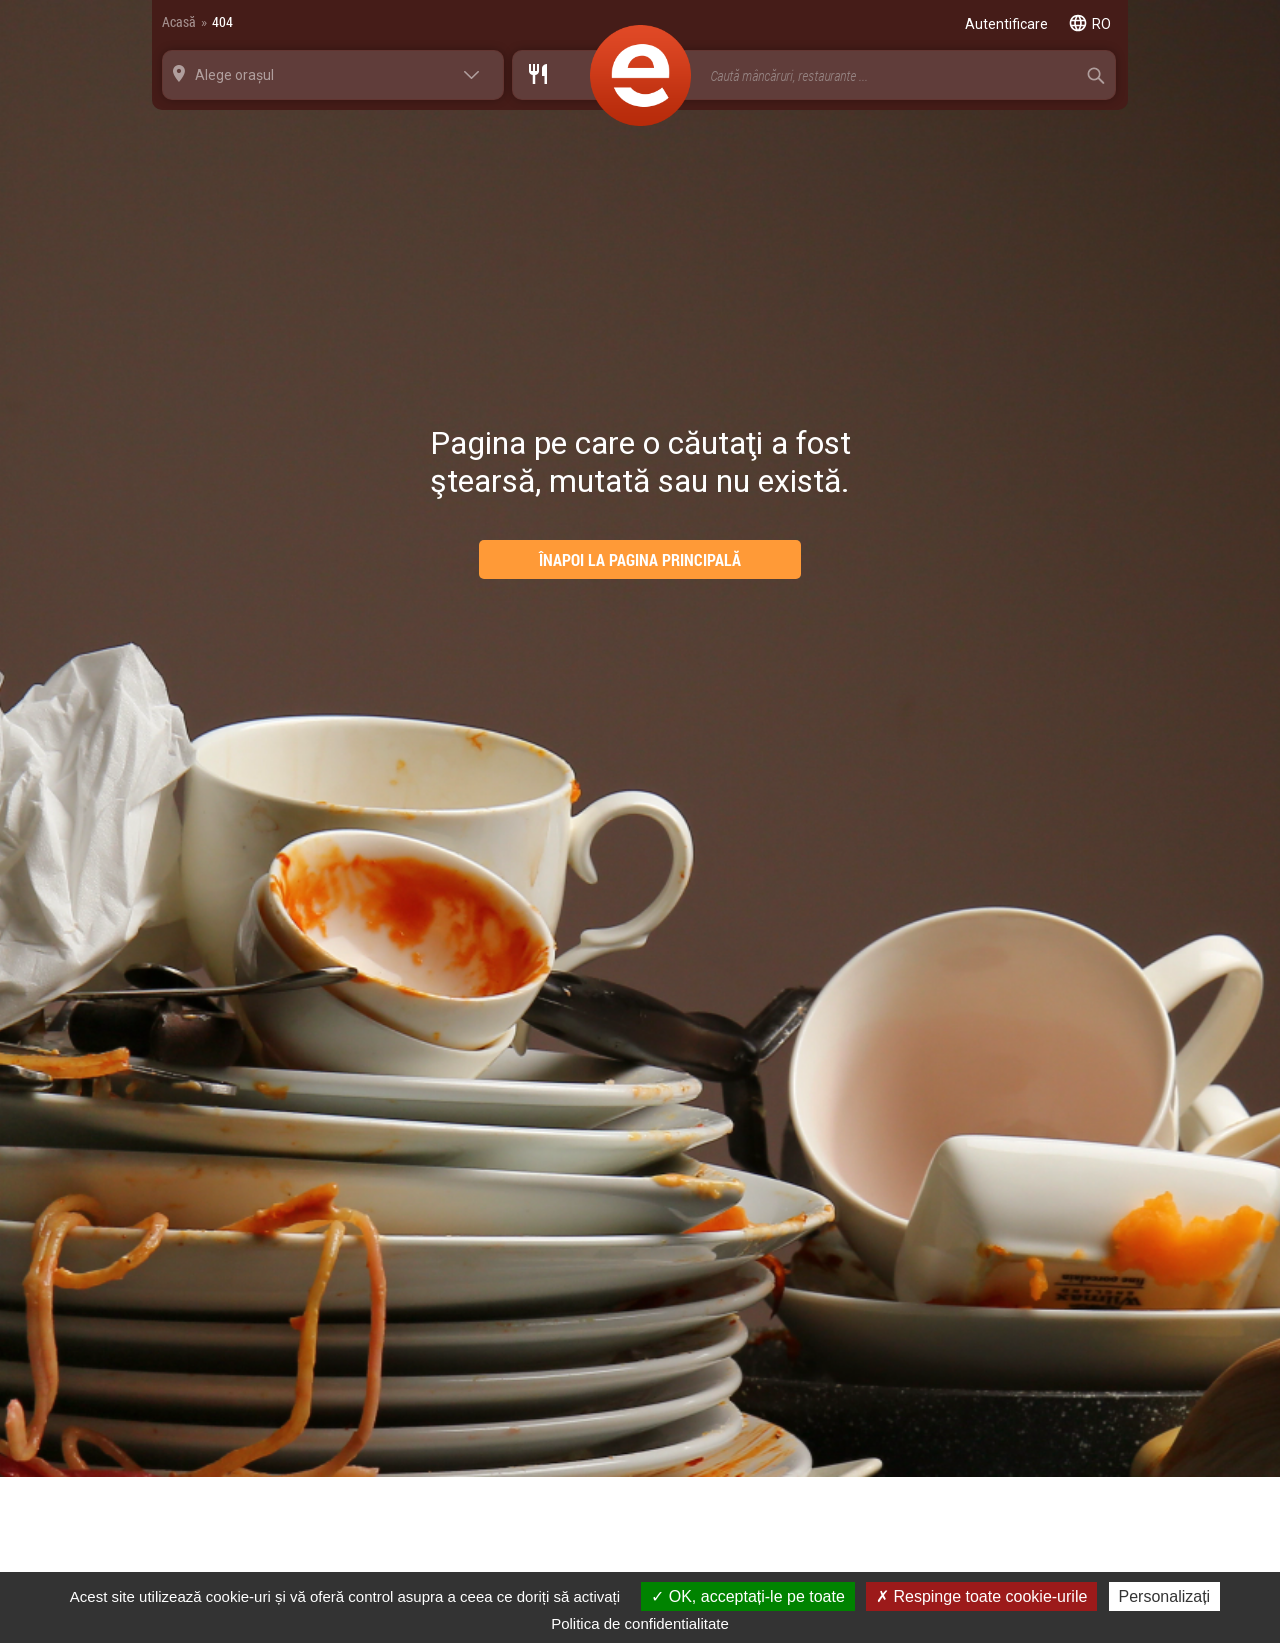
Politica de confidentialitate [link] (640, 1623)
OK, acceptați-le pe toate (748, 1596)
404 (222, 21)
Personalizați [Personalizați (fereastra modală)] (1165, 1596)
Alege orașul (234, 75)
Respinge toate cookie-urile (981, 1596)
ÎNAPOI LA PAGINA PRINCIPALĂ (640, 559)
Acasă (179, 21)
